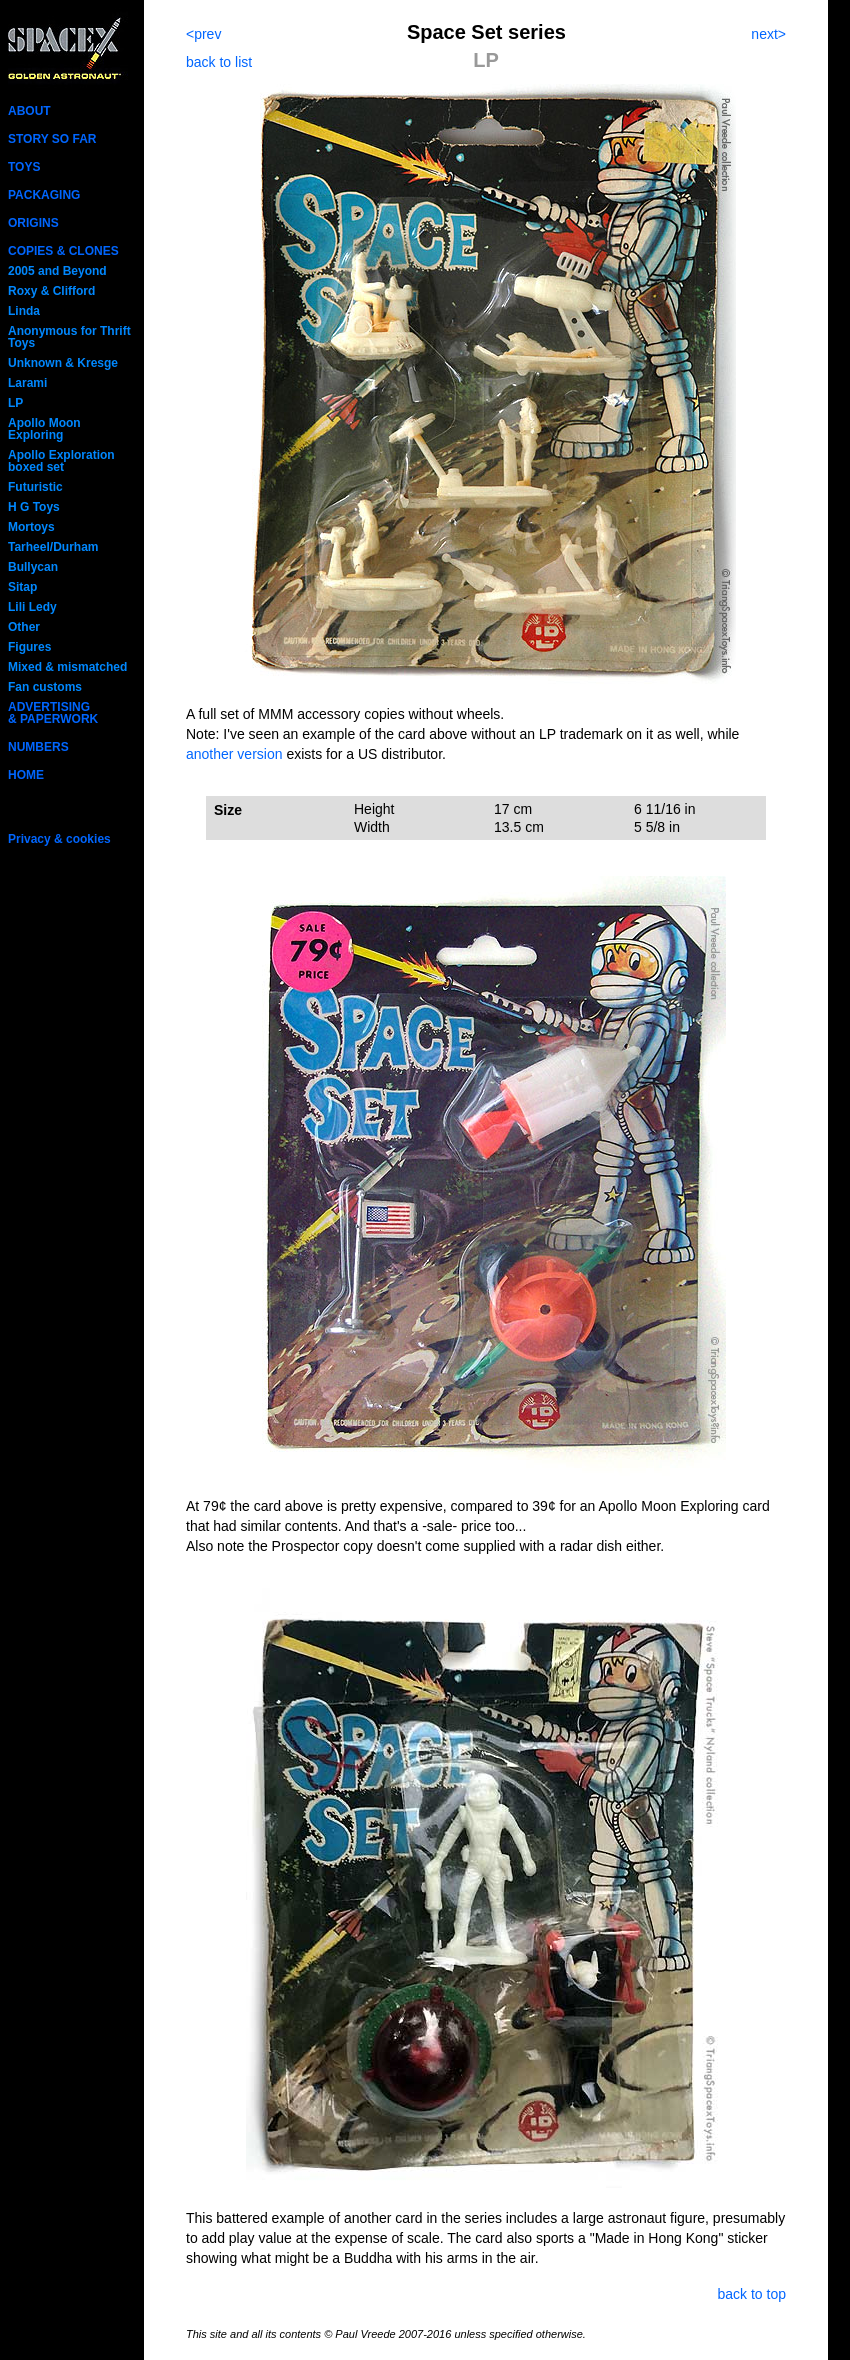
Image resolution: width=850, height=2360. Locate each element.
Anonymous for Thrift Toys (69, 337)
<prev (203, 34)
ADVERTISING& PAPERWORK (53, 713)
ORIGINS (33, 223)
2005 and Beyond (57, 271)
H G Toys (34, 507)
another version (234, 754)
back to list (219, 62)
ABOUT (29, 111)
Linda (24, 311)
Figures (29, 647)
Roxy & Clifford (51, 291)
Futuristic (35, 487)
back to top (752, 2294)
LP (15, 403)
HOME (26, 775)
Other (24, 627)
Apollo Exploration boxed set (61, 461)
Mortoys (31, 527)
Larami (27, 383)
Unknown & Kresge (63, 363)
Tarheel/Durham (53, 547)
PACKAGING (44, 195)
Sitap (22, 587)
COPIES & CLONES (63, 251)
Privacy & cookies (59, 839)
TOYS (24, 167)
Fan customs (45, 687)
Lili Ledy (32, 607)
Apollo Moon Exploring (44, 429)
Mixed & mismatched (67, 667)
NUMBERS (38, 747)
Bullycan (33, 567)
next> (768, 34)
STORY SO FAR (52, 139)
